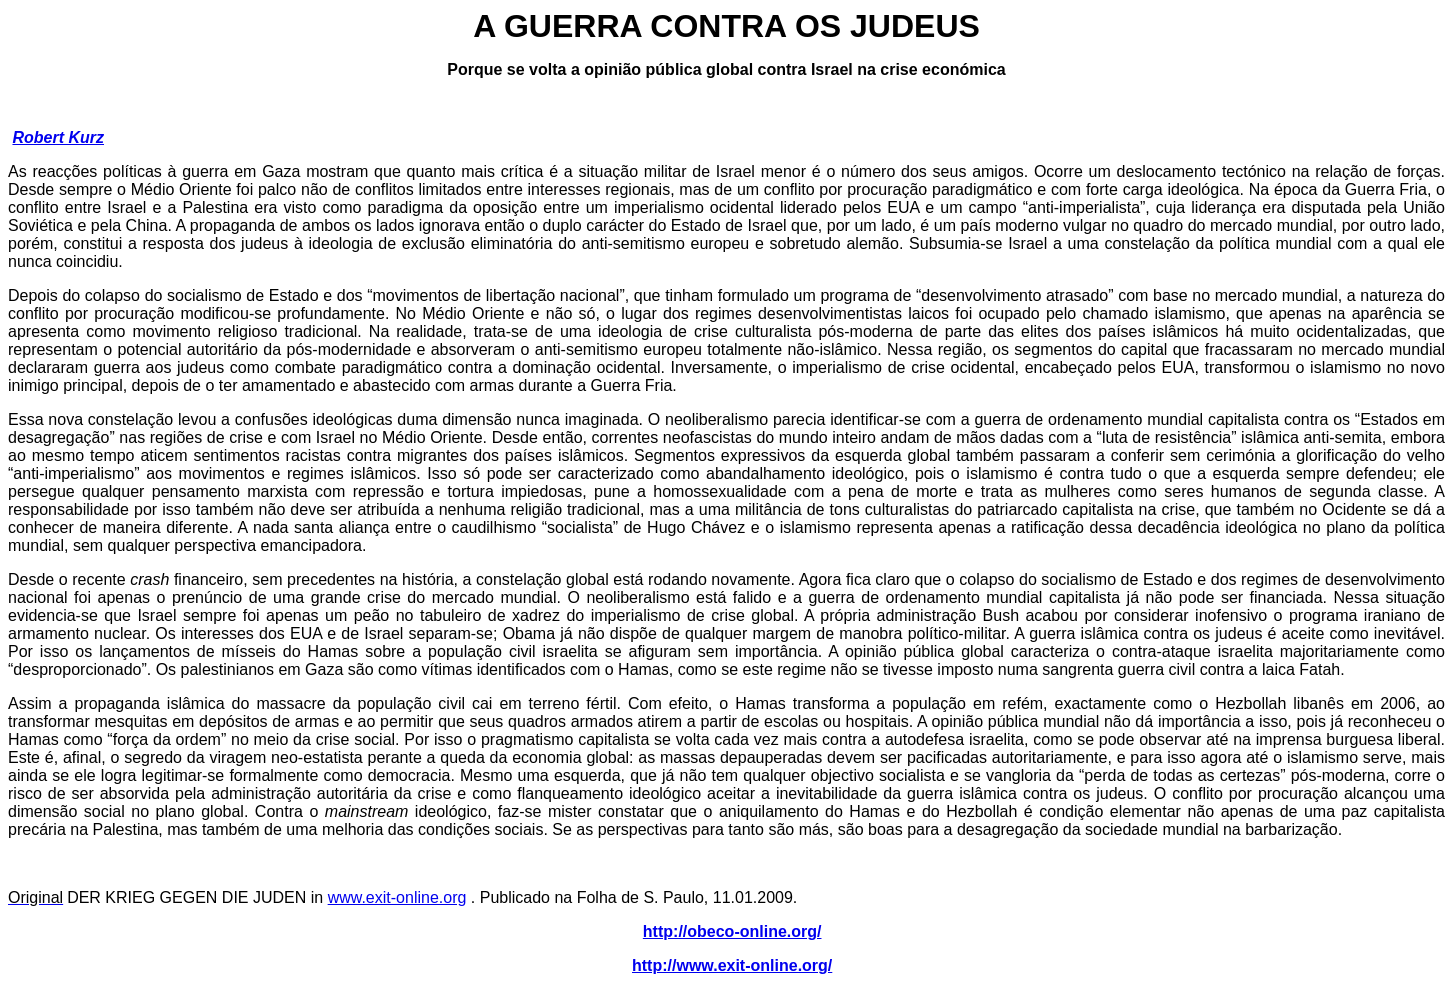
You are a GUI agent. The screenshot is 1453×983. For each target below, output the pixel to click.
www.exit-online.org (397, 897)
